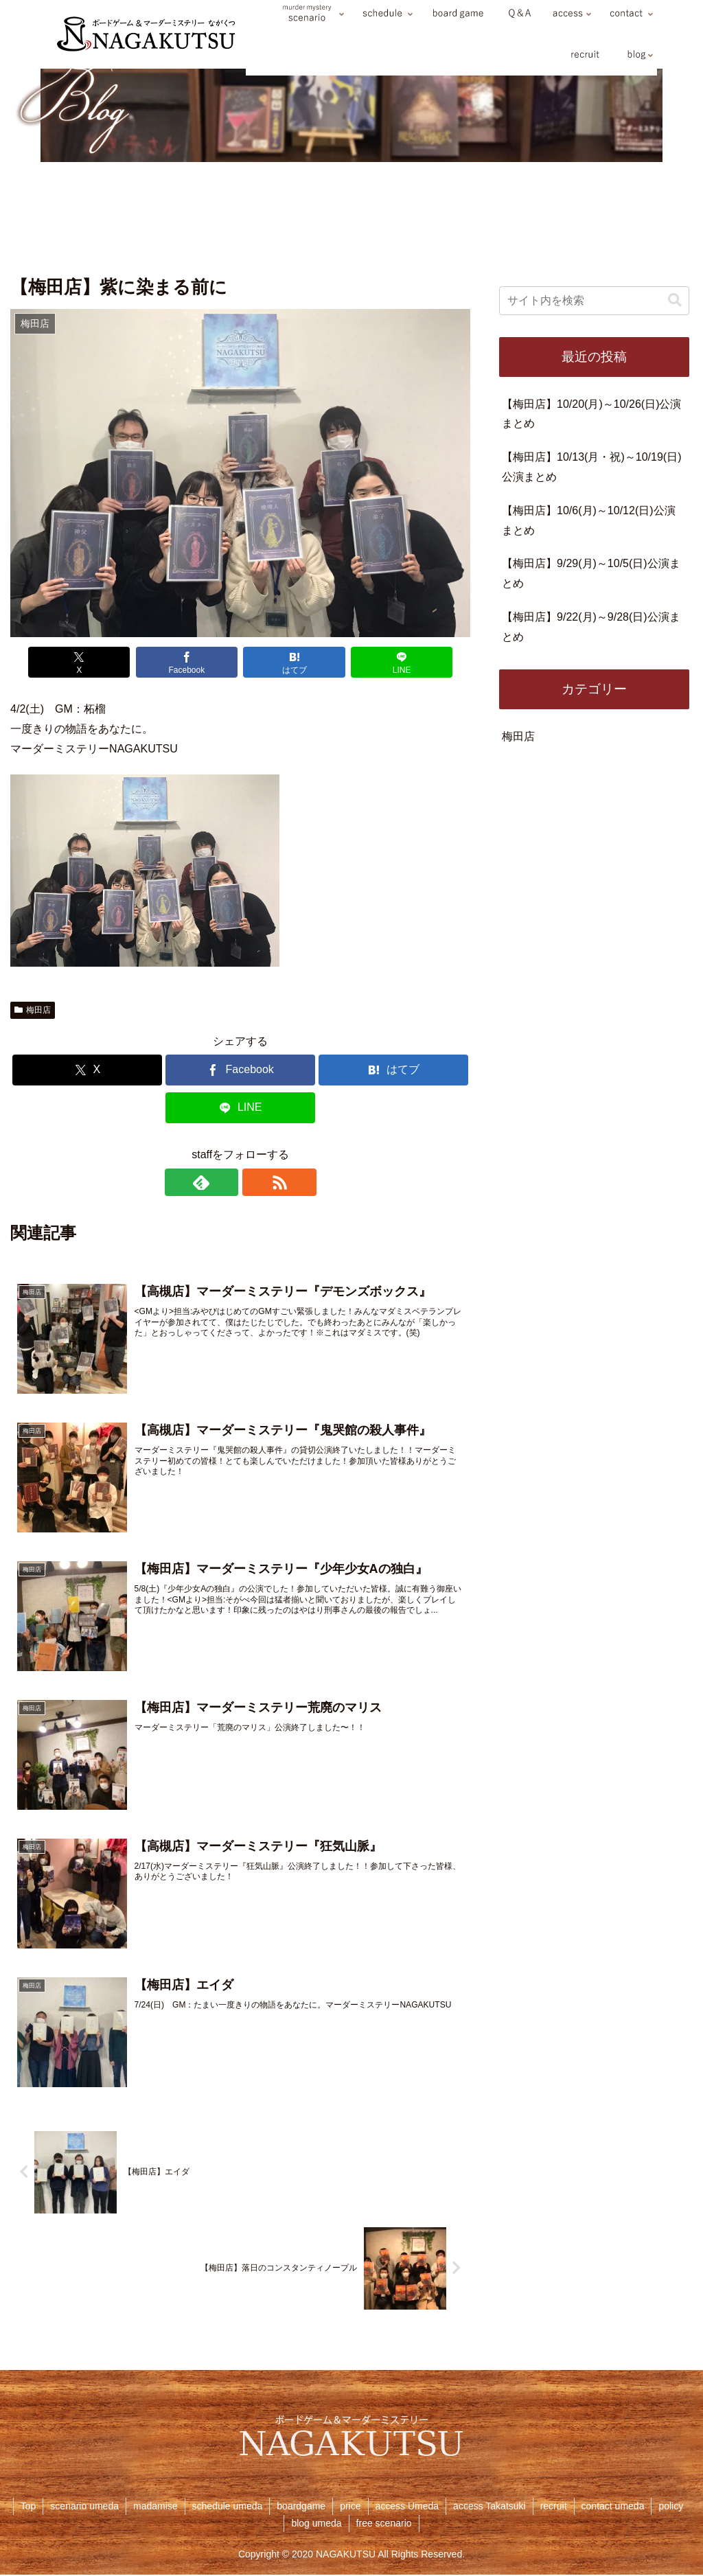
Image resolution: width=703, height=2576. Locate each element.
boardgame (301, 2507)
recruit (553, 2507)
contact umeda (613, 2507)
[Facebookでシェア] (194, 662)
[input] (594, 300)
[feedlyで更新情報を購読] (224, 1182)
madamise (155, 2507)
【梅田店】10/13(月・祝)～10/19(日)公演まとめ (591, 467)
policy (670, 2507)
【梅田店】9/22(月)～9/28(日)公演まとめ (591, 627)
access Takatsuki (489, 2507)
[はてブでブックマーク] (286, 662)
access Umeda (407, 2507)
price (350, 2507)
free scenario (384, 2525)
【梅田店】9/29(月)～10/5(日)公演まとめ (591, 573)
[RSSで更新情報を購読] (256, 1182)
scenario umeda (84, 2507)
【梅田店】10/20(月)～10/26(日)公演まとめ (591, 414)
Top (28, 2507)
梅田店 (32, 1010)
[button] (674, 300)
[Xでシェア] (100, 662)
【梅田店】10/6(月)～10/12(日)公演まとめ (589, 520)
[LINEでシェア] (380, 662)
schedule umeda (227, 2507)
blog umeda (316, 2525)
